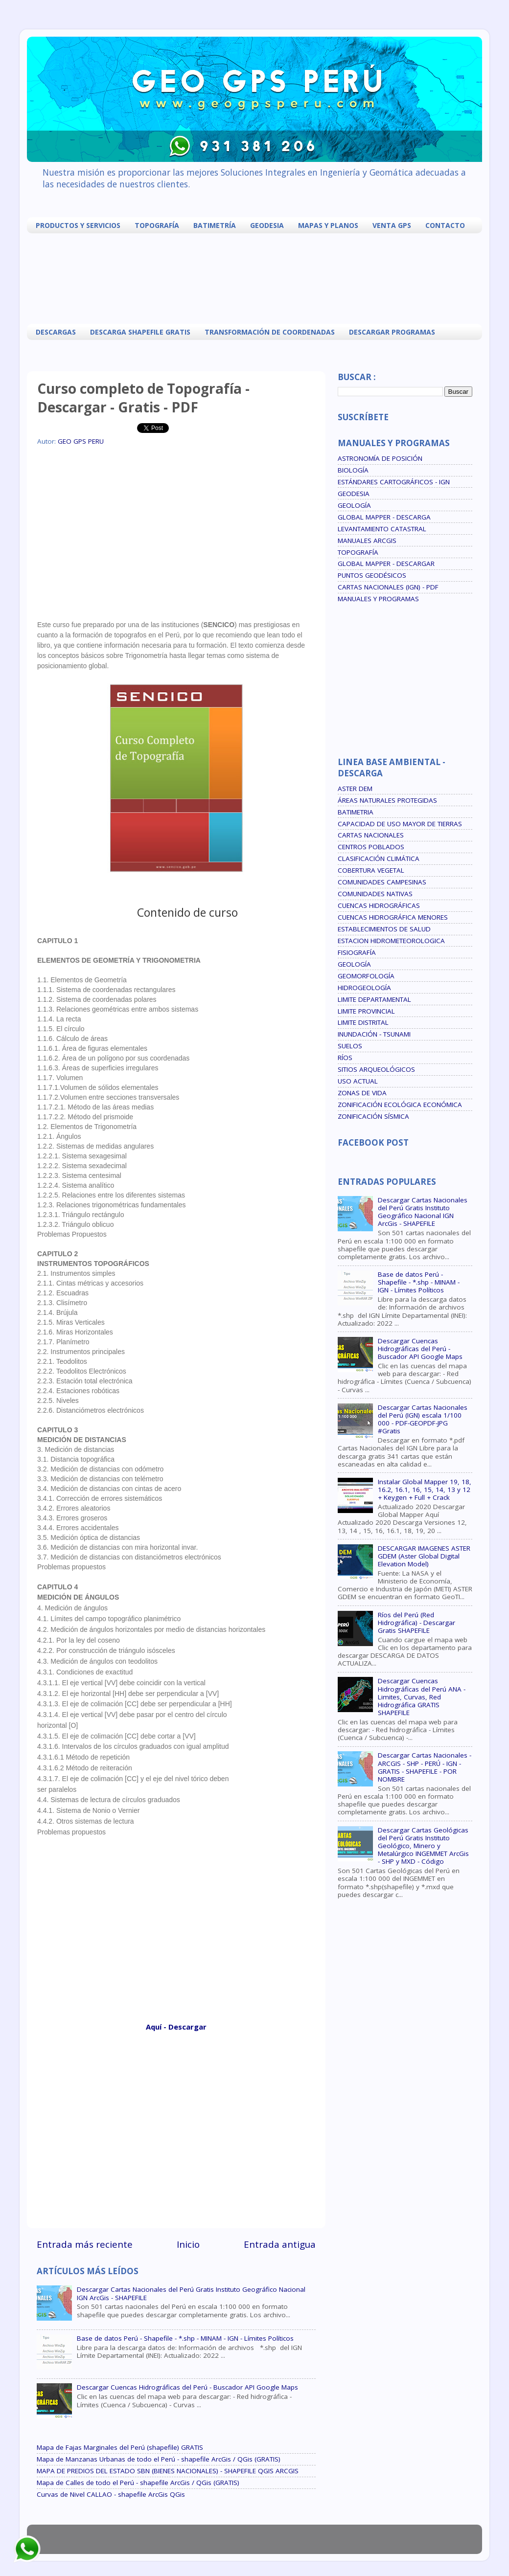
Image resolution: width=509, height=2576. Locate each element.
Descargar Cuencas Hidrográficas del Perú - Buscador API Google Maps (187, 2387)
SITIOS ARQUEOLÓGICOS (376, 1069)
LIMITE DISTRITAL (363, 1022)
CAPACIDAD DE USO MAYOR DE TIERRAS (400, 823)
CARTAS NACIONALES (371, 835)
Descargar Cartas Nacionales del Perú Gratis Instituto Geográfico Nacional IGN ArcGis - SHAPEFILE (191, 2293)
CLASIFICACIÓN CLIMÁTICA (378, 858)
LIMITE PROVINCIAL (366, 1011)
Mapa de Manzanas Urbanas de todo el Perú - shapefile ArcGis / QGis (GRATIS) (158, 2459)
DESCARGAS (56, 332)
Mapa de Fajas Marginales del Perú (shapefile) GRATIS (120, 2447)
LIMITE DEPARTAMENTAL (374, 999)
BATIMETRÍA (214, 225)
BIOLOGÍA (353, 470)
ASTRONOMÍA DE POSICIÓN (380, 458)
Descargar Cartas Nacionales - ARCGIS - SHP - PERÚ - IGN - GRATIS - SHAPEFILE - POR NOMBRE (424, 1767)
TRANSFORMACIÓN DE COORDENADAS (270, 332)
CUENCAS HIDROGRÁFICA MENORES (393, 917)
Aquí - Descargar (176, 2027)
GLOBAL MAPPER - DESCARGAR (386, 563)
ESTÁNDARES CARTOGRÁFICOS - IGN (394, 481)
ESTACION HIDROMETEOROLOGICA (391, 940)
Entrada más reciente (85, 2244)
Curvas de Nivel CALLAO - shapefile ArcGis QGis (111, 2494)
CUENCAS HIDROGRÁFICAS (379, 905)
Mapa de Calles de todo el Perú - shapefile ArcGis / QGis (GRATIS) (138, 2482)
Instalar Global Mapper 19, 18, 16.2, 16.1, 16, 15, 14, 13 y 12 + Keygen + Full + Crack (424, 1489)
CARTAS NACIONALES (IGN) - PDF (388, 587)
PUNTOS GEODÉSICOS (372, 575)
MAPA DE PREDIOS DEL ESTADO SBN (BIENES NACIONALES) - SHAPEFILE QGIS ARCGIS (168, 2470)
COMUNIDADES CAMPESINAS (382, 882)
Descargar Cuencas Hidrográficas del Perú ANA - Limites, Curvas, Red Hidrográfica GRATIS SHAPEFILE (421, 1696)
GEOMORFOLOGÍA (366, 976)
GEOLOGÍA (354, 505)
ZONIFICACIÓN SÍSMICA (373, 1116)
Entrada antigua (280, 2244)
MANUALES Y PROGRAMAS (378, 598)
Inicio (188, 2244)
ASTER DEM (355, 788)
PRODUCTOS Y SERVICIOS (78, 225)
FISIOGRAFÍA (357, 952)
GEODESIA (267, 225)
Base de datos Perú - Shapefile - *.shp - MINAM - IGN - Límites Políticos (185, 2338)
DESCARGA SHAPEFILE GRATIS (140, 332)
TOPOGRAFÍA (157, 225)
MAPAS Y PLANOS (328, 225)
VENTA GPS (391, 225)
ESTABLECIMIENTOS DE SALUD (384, 929)
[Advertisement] (257, 277)
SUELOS (350, 1045)
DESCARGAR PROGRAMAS (392, 332)
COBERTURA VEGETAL (371, 870)
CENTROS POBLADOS (371, 846)
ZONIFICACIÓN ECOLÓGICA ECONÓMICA (400, 1104)
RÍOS (345, 1057)
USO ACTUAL (358, 1081)
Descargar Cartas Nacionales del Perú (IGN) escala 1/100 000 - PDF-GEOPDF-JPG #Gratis (422, 1419)
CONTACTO (445, 225)
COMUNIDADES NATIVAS (375, 893)
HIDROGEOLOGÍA (364, 987)
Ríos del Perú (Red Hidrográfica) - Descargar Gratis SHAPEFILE (416, 1622)
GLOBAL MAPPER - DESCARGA (384, 517)
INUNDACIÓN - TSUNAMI (374, 1034)
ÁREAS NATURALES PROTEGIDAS (387, 800)
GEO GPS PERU (81, 441)
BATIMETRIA (355, 812)
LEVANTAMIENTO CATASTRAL (382, 528)
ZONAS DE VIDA (362, 1092)
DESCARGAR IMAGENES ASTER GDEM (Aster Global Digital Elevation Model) (424, 1556)
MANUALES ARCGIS (367, 540)
